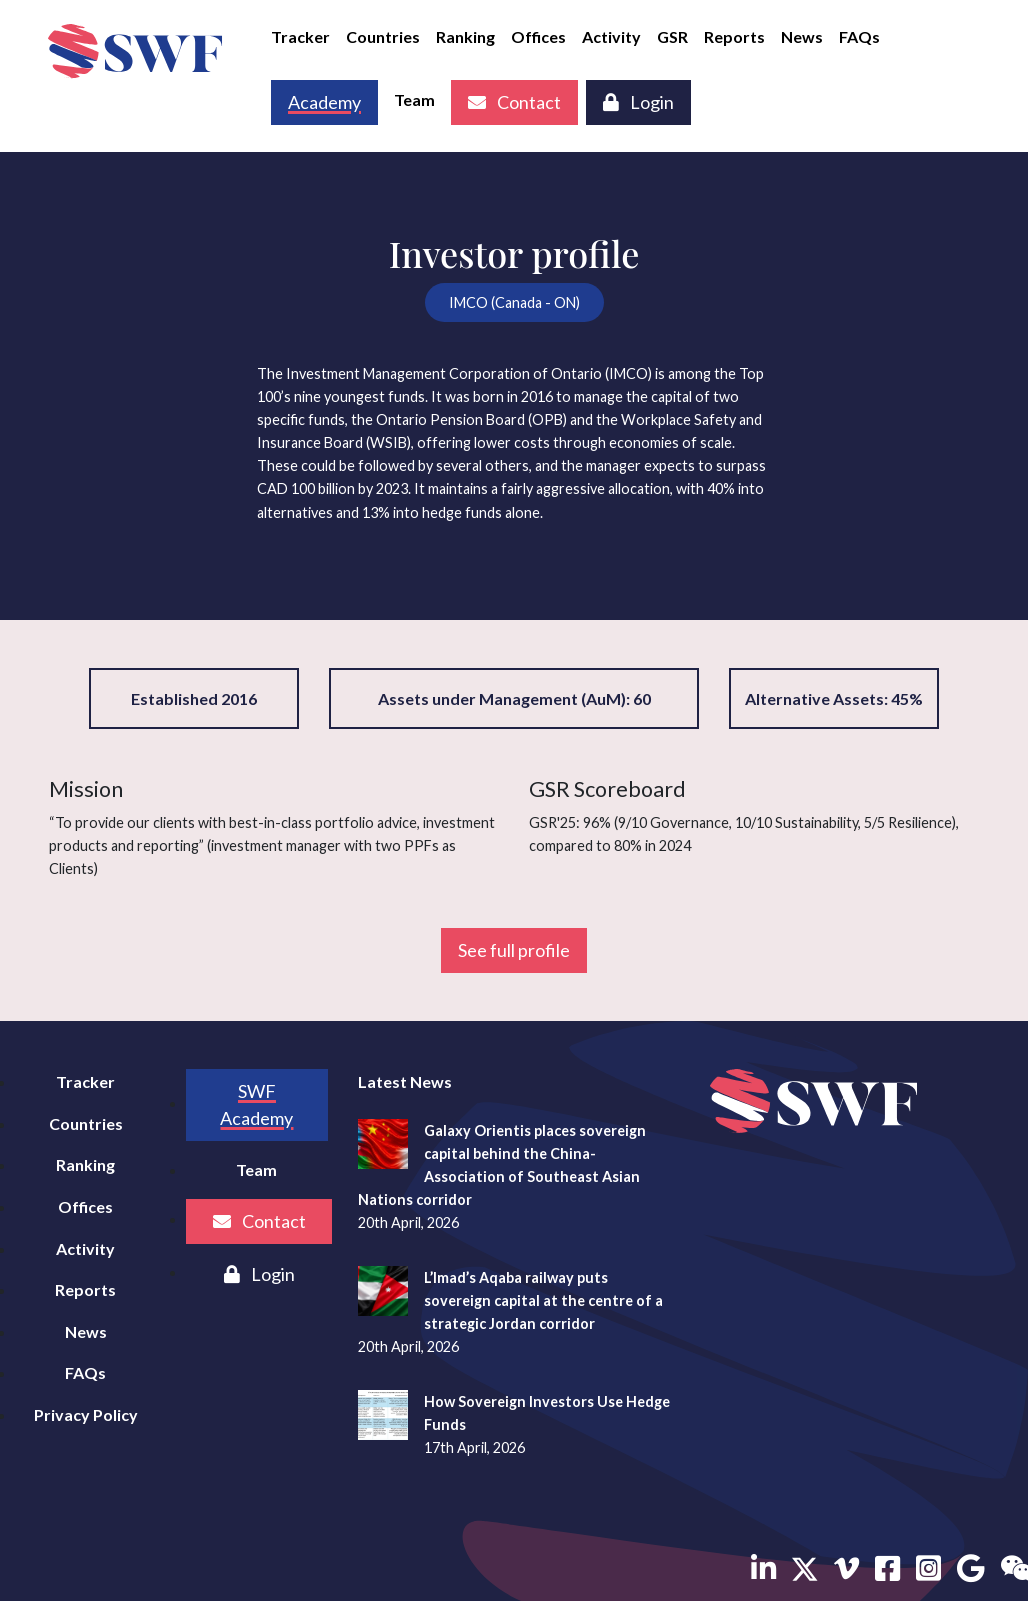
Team (414, 99)
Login (638, 102)
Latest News (405, 1081)
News (802, 36)
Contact (514, 102)
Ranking (465, 36)
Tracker (300, 36)
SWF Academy (256, 1104)
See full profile (514, 950)
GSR (672, 36)
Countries (383, 36)
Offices (538, 36)
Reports (734, 36)
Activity (611, 36)
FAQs (859, 36)
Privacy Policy (86, 1414)
